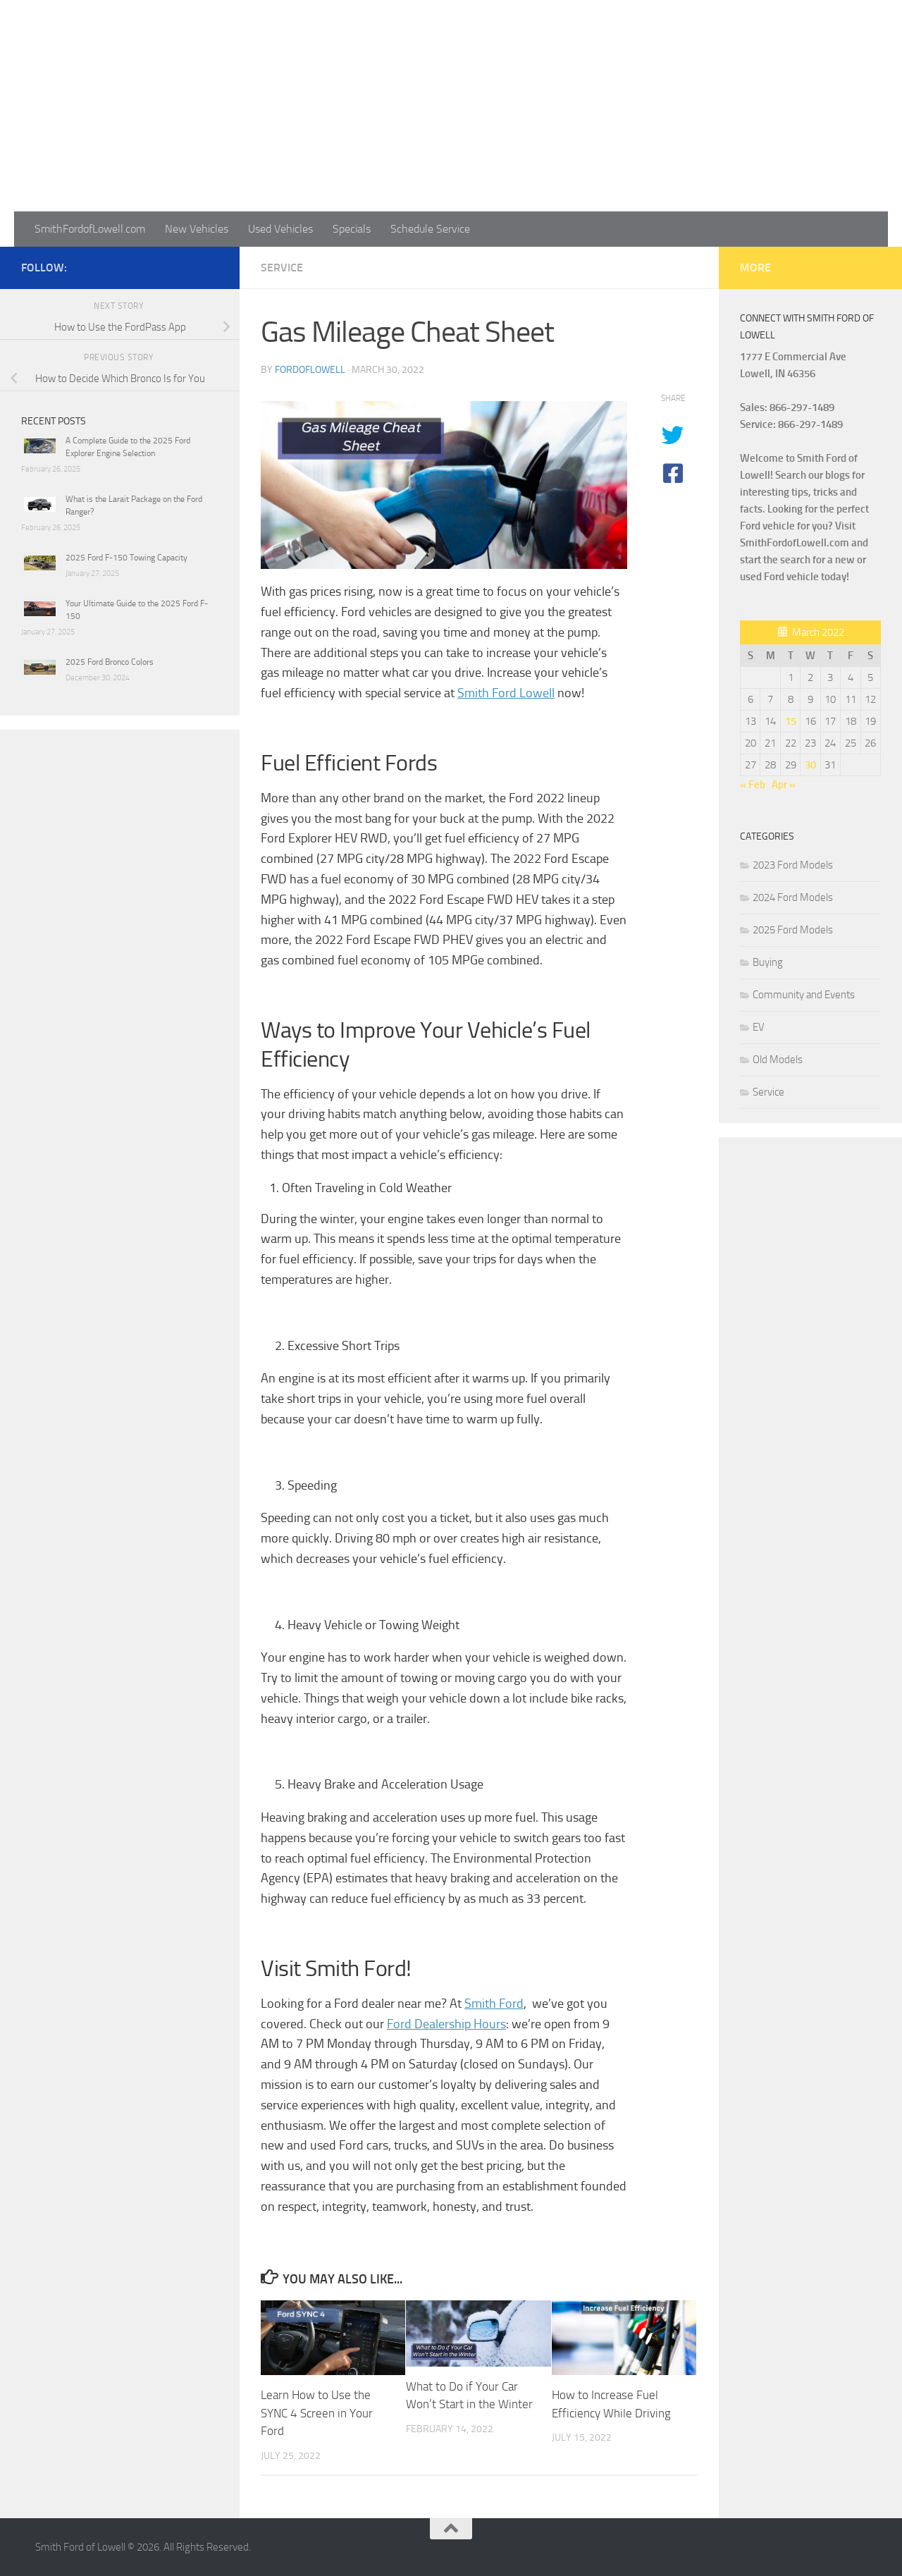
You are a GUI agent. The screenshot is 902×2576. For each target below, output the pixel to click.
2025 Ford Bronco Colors (110, 662)
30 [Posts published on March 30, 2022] (810, 765)
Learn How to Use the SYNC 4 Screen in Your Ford (317, 2413)
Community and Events (804, 994)
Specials (352, 228)
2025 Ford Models (793, 930)
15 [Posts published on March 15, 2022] (790, 721)
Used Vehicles (280, 228)
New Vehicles (196, 228)
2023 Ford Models (793, 865)
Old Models (778, 1059)
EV (759, 1027)
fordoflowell (310, 370)
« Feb (752, 784)
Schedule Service (430, 228)
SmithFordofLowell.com (90, 228)
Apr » (784, 784)
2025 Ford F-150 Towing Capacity (126, 558)
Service (282, 267)
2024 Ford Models (793, 897)
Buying (768, 962)
